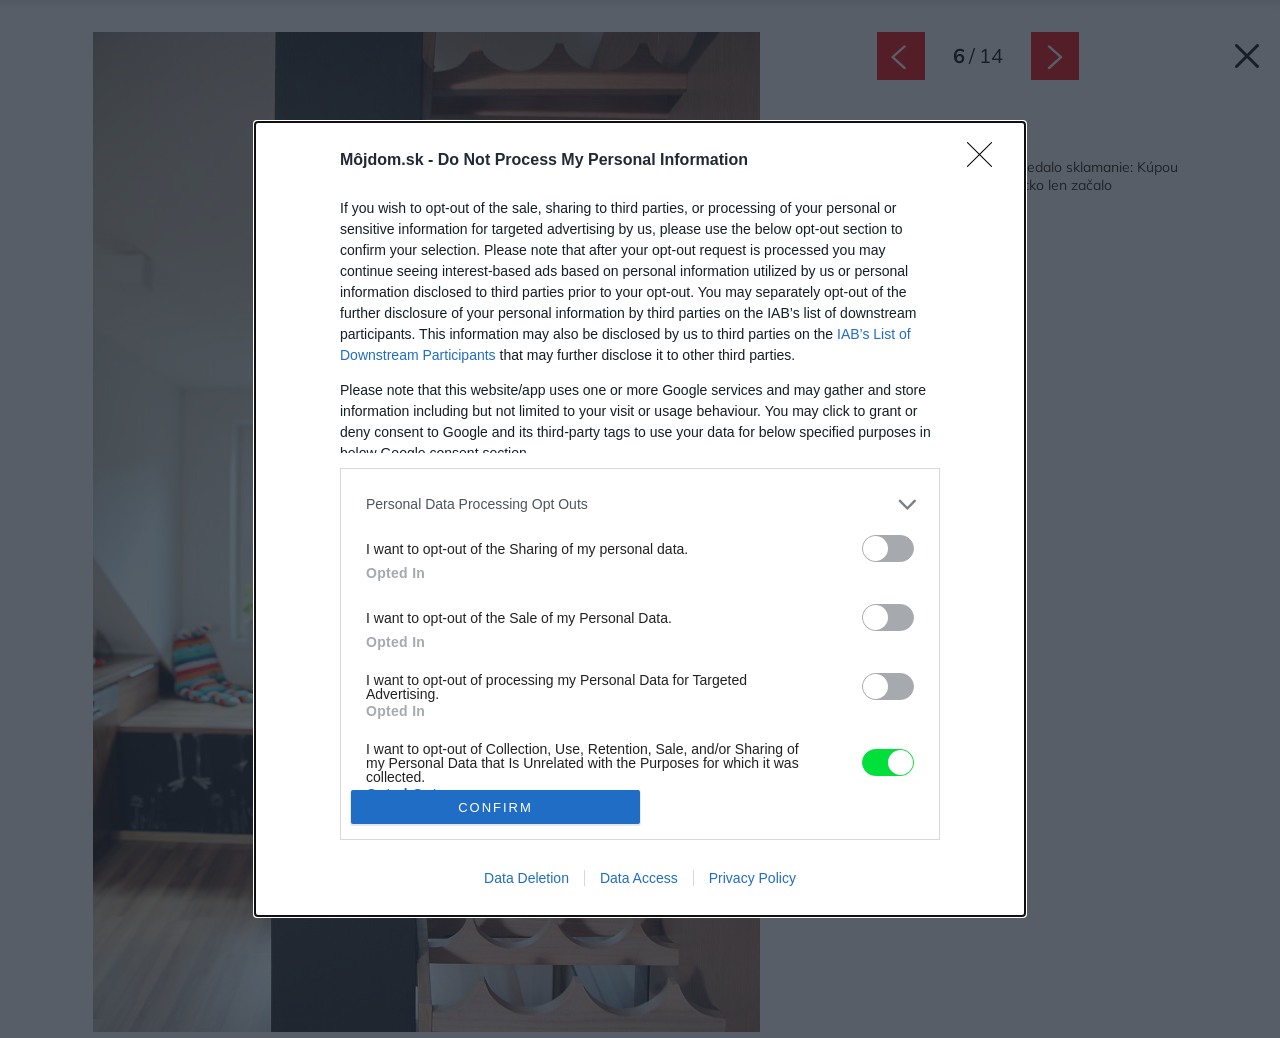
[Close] (986, 161)
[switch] (888, 548)
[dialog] (640, 519)
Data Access (639, 878)
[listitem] (640, 504)
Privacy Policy (752, 878)
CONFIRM (495, 807)
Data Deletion (526, 878)
